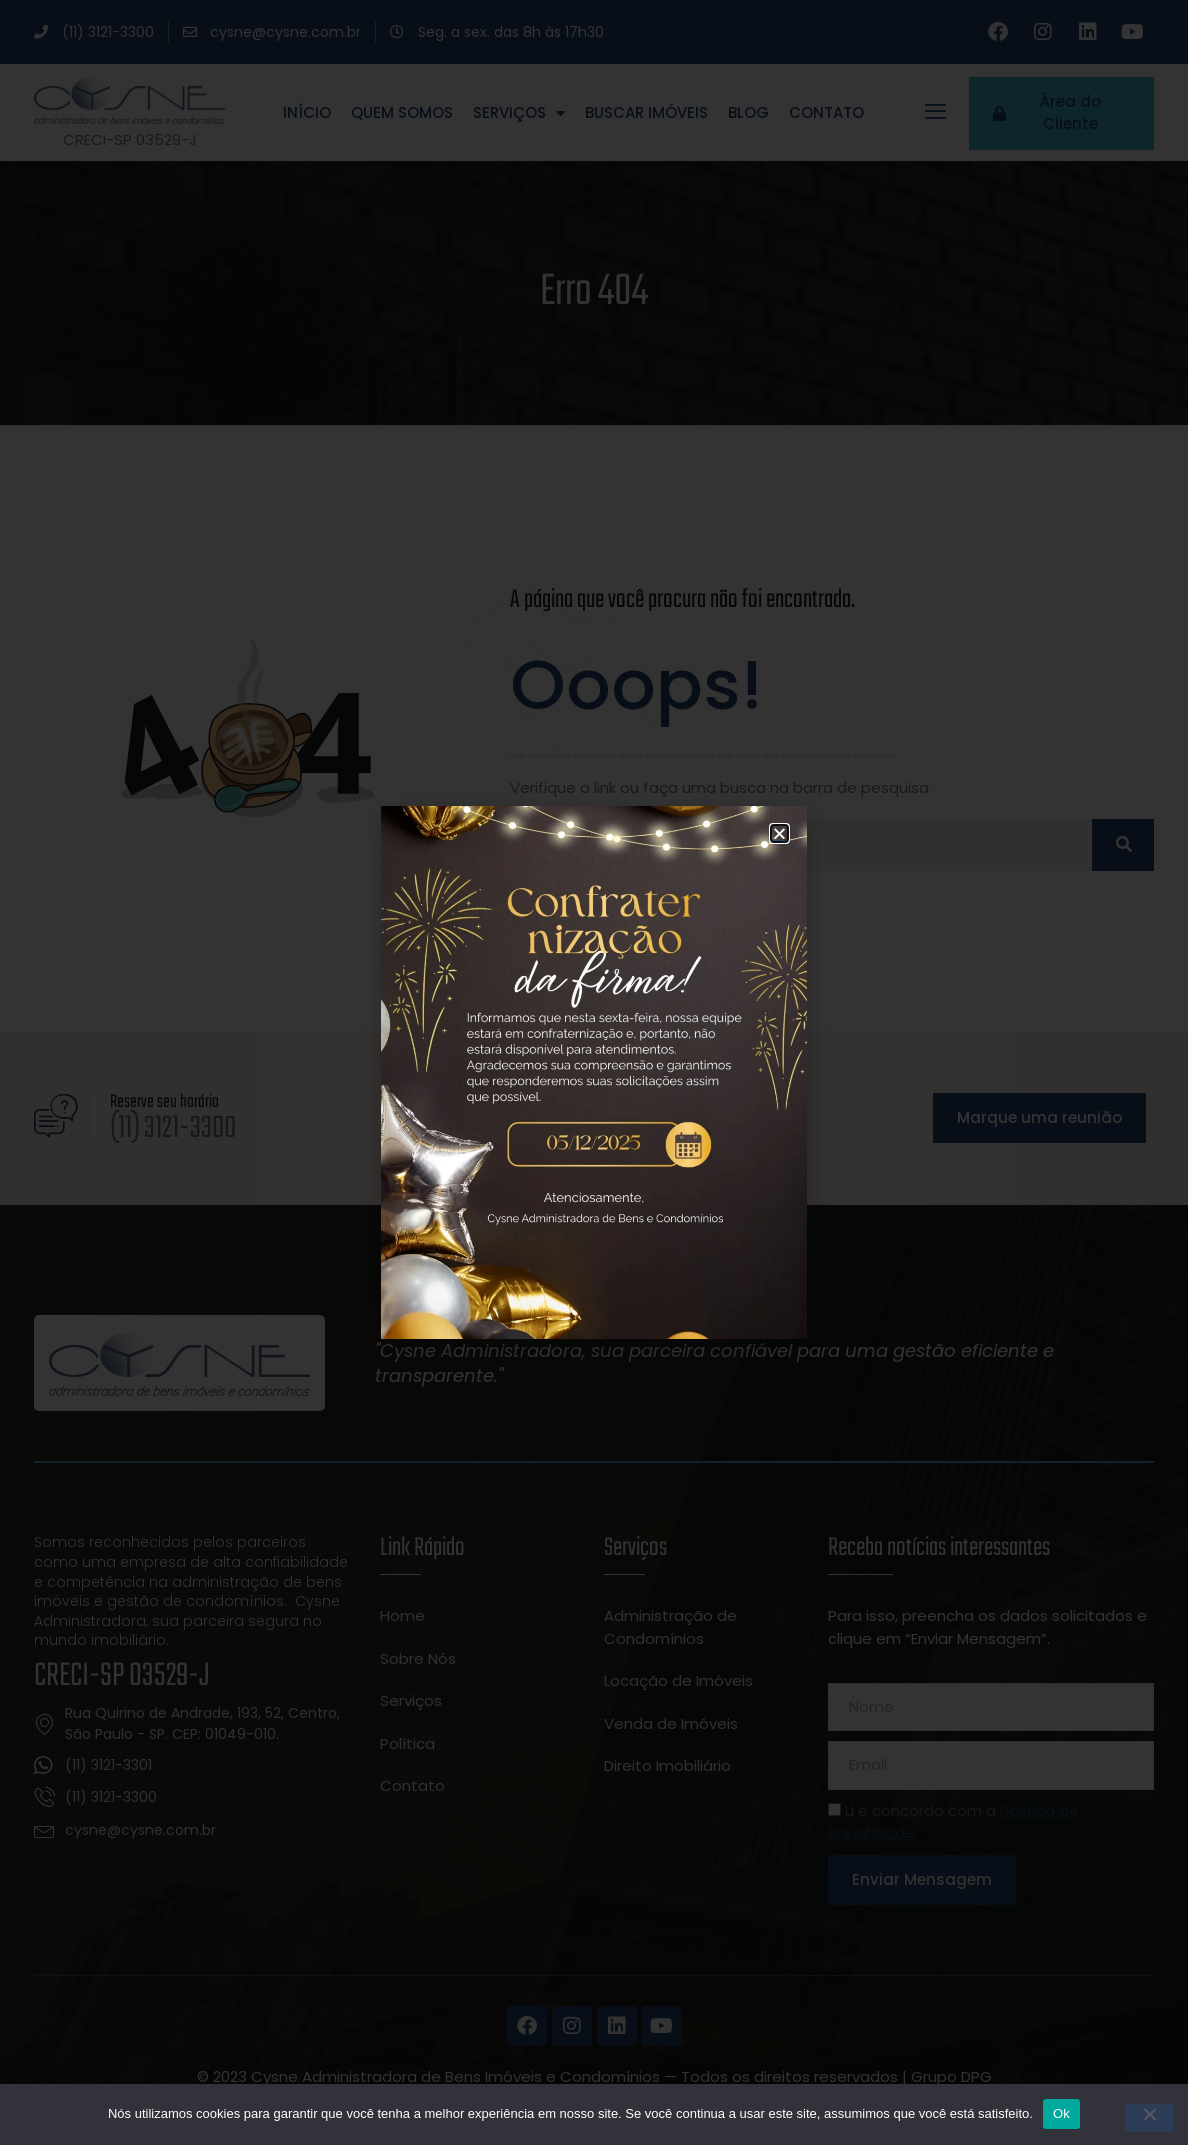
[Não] (1149, 2118)
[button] (779, 833)
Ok (1061, 2113)
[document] (594, 1072)
